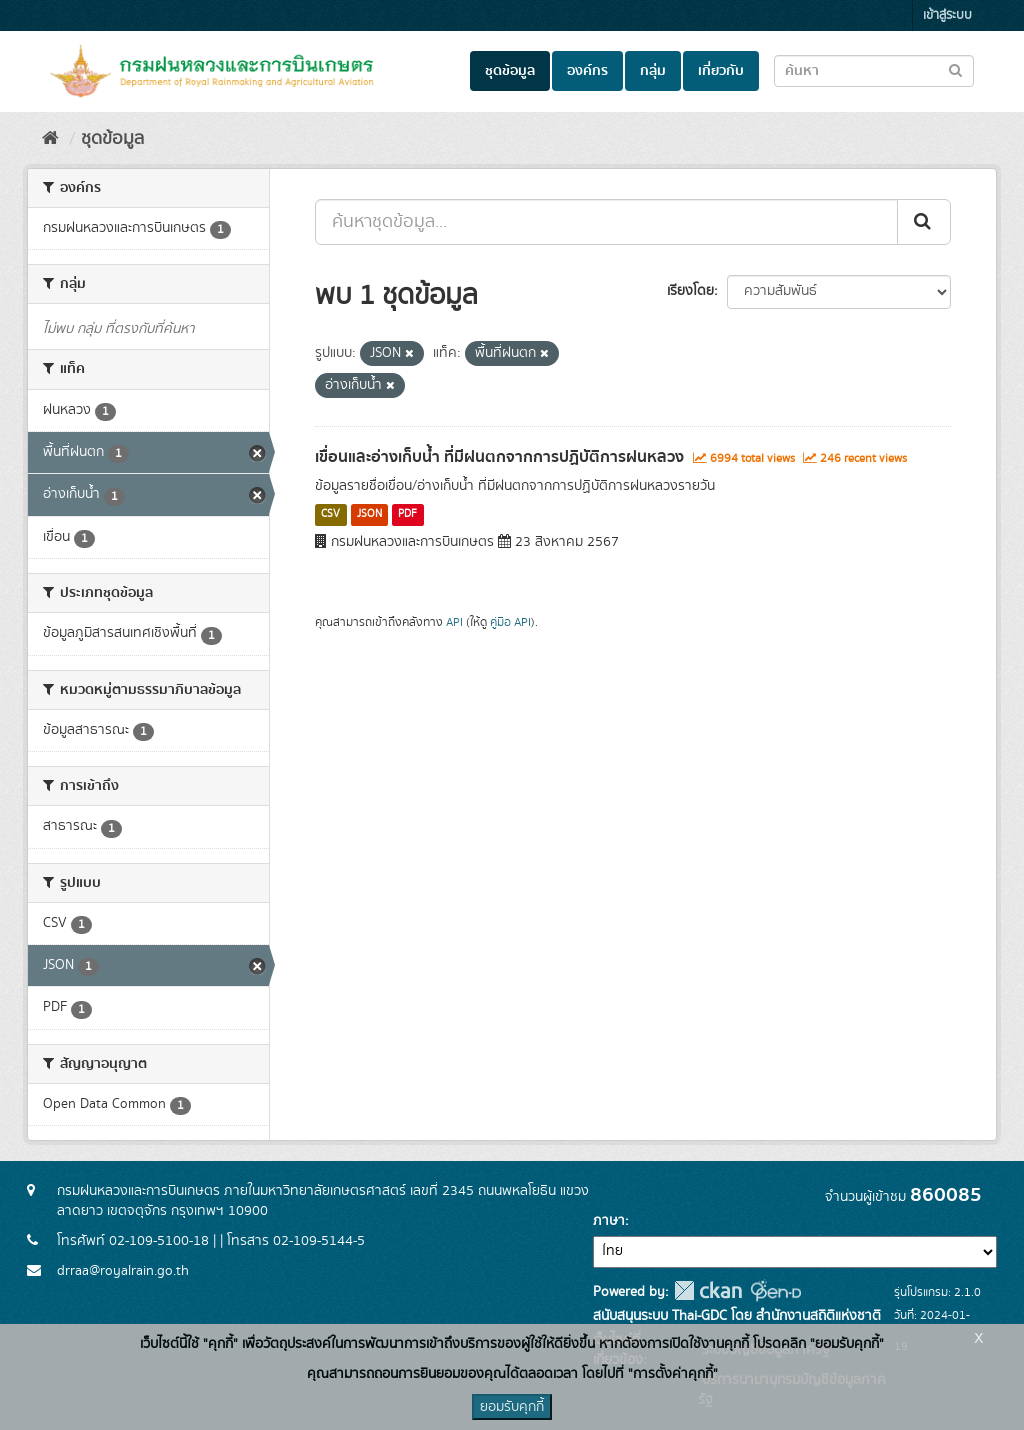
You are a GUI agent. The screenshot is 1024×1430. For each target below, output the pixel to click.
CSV (330, 515)
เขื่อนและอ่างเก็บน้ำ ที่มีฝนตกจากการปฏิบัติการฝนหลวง (499, 457)
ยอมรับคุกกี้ (512, 1407)
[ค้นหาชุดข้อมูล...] (606, 222)
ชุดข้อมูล (510, 71)
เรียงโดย (690, 291)
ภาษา (609, 1221)
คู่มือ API (510, 622)
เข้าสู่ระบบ (947, 15)
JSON (369, 515)
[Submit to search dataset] (955, 69)
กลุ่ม (653, 71)
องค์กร (587, 71)
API (454, 622)
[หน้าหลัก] (50, 139)
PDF (407, 515)
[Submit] (924, 222)
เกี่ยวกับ (721, 71)
